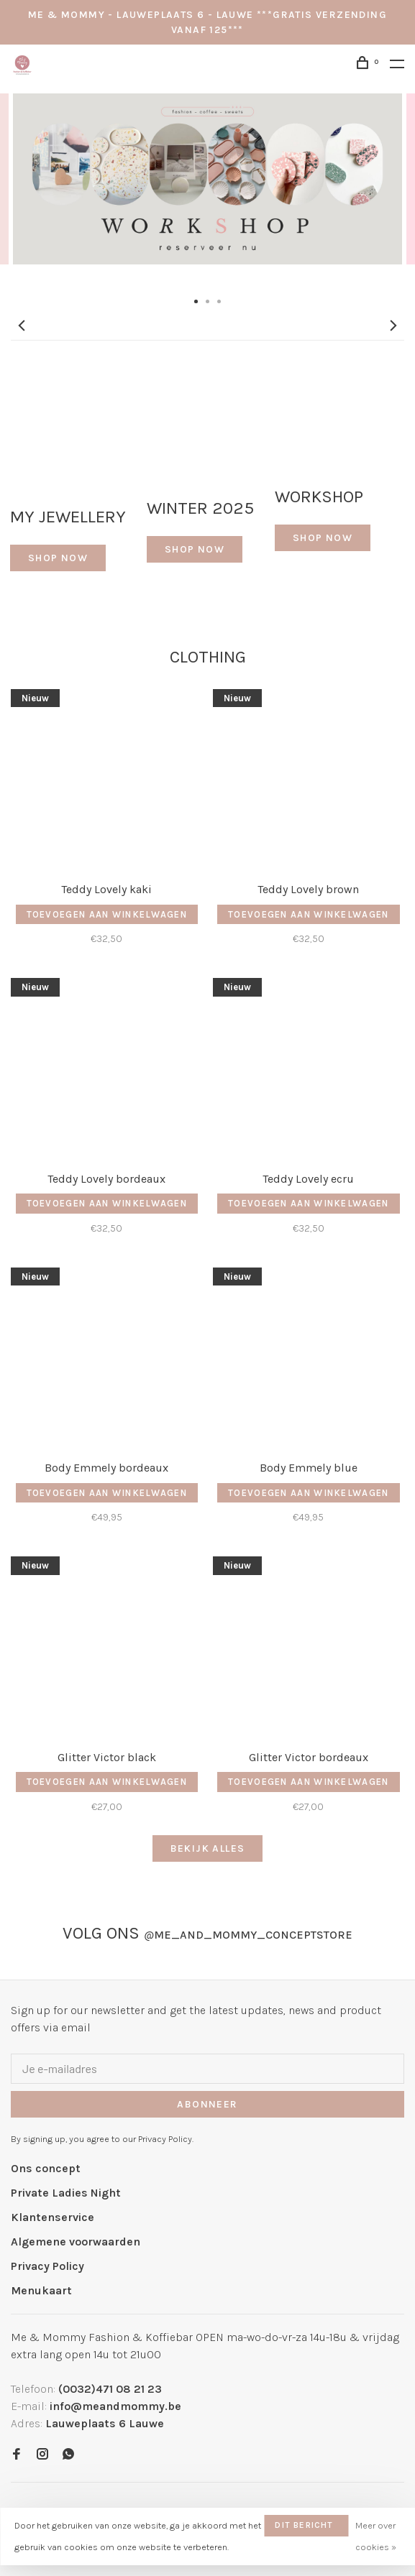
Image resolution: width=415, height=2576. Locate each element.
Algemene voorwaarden (75, 2241)
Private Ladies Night (66, 2192)
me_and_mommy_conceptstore (248, 1935)
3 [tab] (219, 300)
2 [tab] (208, 300)
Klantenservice (52, 2217)
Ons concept (46, 2168)
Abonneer (207, 2104)
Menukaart (41, 2290)
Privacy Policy (47, 2266)
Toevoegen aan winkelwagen (107, 914)
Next (393, 325)
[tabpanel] (207, 191)
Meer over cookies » (375, 2536)
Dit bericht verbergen (304, 2528)
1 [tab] (196, 300)
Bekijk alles (207, 1848)
